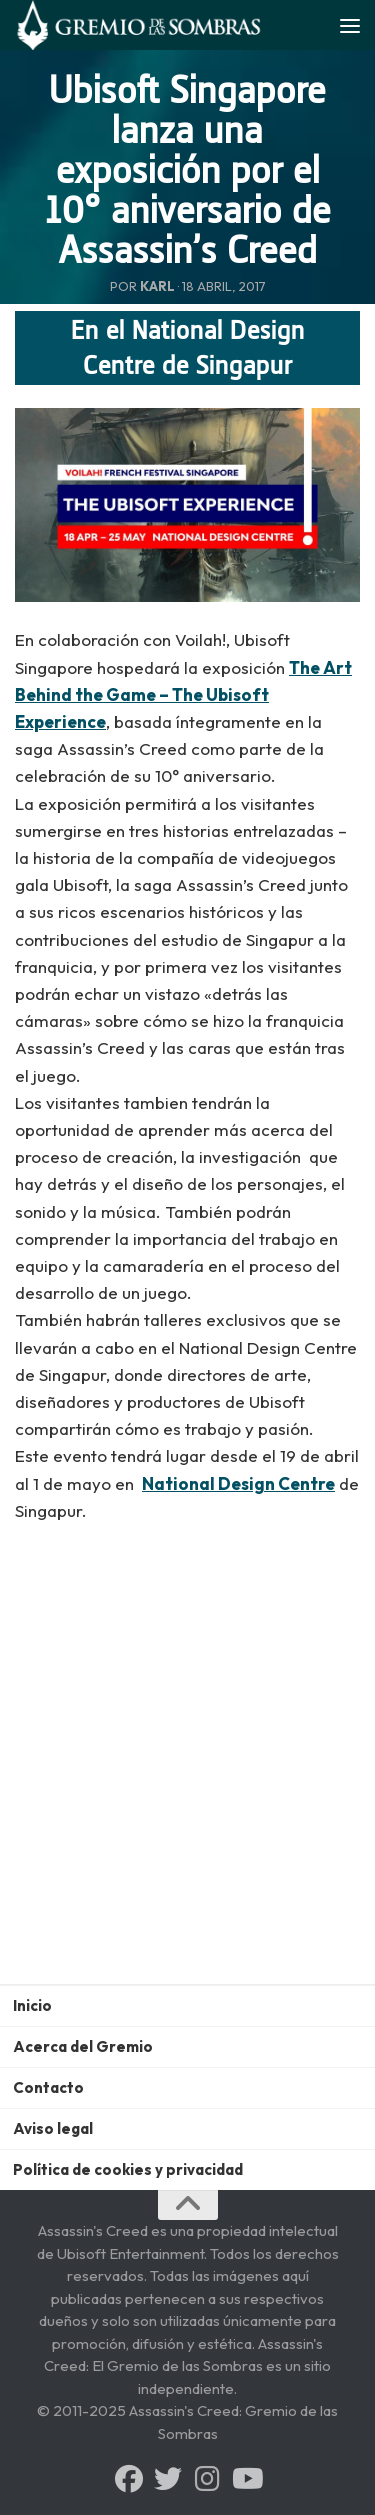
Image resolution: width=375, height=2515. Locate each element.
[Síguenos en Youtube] (246, 2479)
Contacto (48, 2087)
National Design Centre (238, 1483)
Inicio (32, 2005)
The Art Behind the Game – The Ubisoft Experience (183, 694)
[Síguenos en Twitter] (168, 2479)
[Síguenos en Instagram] (207, 2479)
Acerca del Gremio (83, 2046)
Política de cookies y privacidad (128, 2169)
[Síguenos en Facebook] (129, 2479)
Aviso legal (53, 2128)
